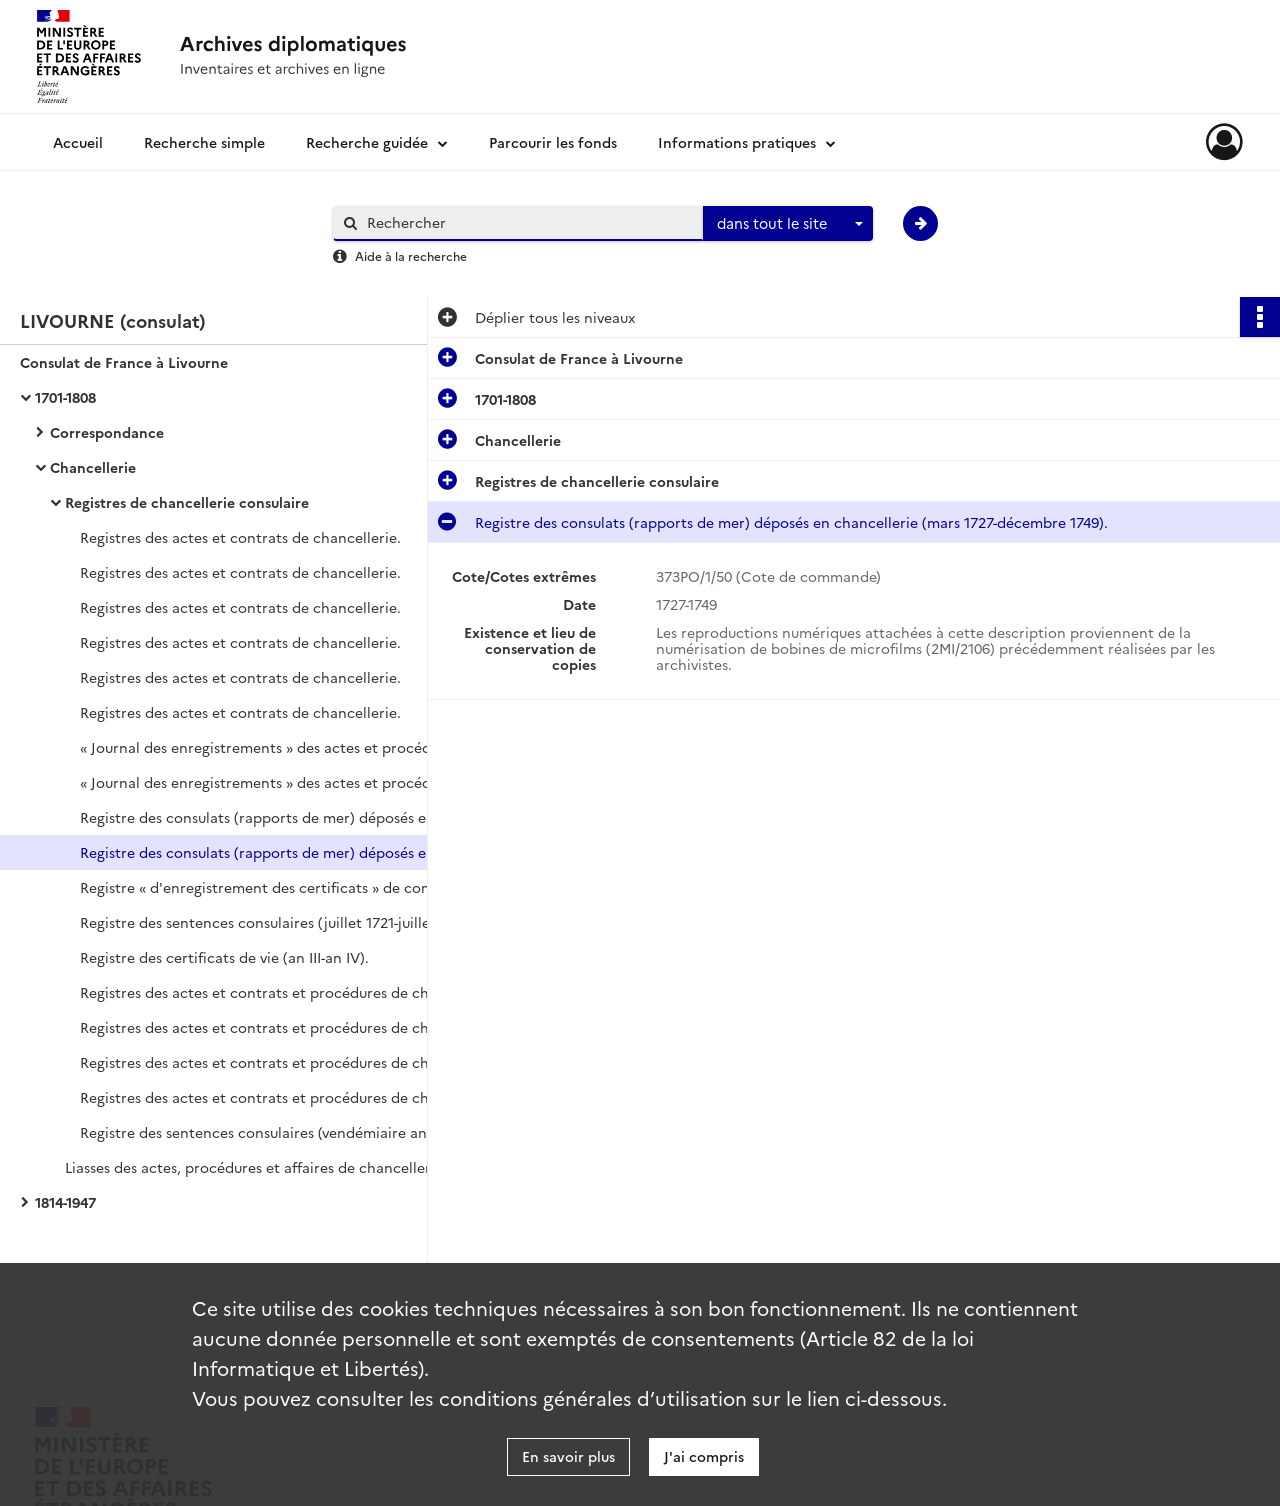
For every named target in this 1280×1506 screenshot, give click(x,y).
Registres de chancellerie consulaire (187, 502)
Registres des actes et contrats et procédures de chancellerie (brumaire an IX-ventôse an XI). (280, 1027)
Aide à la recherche (411, 255)
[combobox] (788, 224)
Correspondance (107, 432)
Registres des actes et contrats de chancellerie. (240, 537)
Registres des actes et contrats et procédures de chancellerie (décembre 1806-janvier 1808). (280, 1097)
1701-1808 (65, 397)
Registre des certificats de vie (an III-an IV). (224, 957)
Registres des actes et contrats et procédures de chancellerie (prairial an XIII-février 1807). (280, 1062)
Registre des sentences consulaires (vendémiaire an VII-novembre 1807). (280, 1132)
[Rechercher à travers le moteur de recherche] (528, 222)
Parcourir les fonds (553, 142)
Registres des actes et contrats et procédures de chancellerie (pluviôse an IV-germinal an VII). (280, 992)
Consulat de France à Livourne (124, 362)
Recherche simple (204, 142)
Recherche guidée (367, 142)
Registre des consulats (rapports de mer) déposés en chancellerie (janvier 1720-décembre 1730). (280, 817)
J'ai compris (704, 1456)
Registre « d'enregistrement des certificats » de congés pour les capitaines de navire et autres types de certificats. (280, 887)
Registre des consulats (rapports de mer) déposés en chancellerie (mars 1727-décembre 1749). (280, 852)
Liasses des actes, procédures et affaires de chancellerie (254, 1167)
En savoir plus (568, 1456)
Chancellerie (93, 467)
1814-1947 (65, 1202)
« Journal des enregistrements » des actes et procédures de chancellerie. (280, 747)
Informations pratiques (737, 142)
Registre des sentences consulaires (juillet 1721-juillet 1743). (279, 922)
